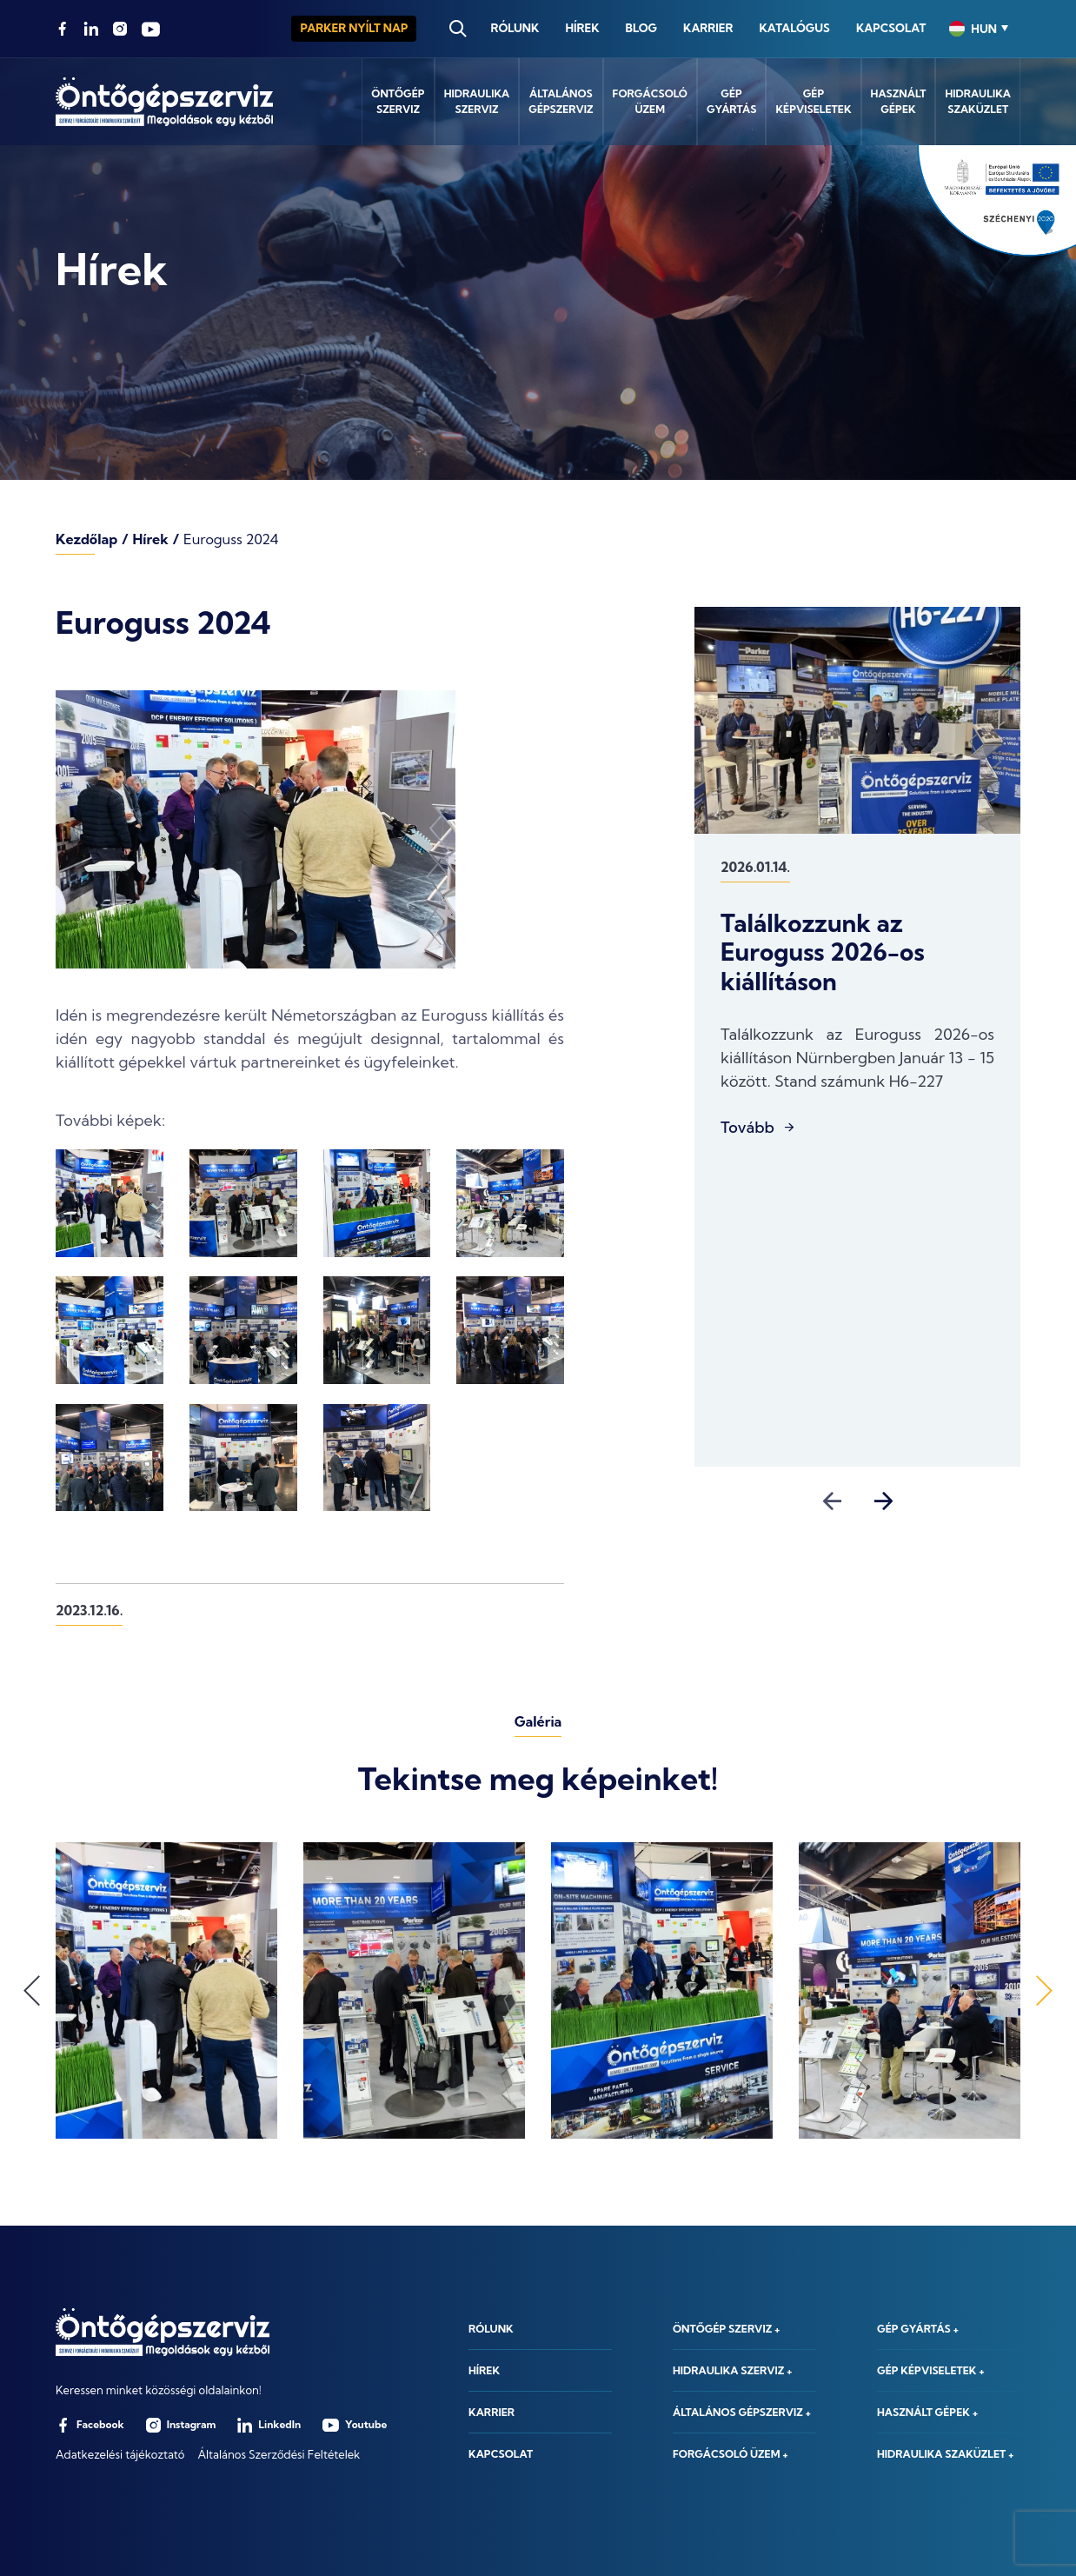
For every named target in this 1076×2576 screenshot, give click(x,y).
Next (883, 1501)
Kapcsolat (891, 28)
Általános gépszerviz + (742, 2412)
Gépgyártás (731, 101)
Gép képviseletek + (931, 2370)
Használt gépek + (927, 2412)
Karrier (708, 28)
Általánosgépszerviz (560, 101)
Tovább (747, 1127)
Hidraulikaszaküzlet (978, 101)
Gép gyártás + (918, 2328)
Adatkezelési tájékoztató (120, 2454)
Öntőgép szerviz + (726, 2328)
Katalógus (794, 28)
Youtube (354, 2425)
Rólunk (514, 28)
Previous (832, 1501)
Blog (641, 28)
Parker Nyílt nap (354, 28)
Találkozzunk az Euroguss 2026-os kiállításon (823, 952)
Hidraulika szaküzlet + (945, 2453)
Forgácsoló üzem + (730, 2453)
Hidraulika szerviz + (733, 2370)
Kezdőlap (86, 539)
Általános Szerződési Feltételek (278, 2454)
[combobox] (978, 29)
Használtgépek (899, 101)
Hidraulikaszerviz (477, 101)
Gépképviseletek (813, 101)
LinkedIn (269, 2425)
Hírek (582, 28)
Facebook (90, 2425)
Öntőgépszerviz (397, 101)
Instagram (181, 2425)
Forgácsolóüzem (650, 101)
